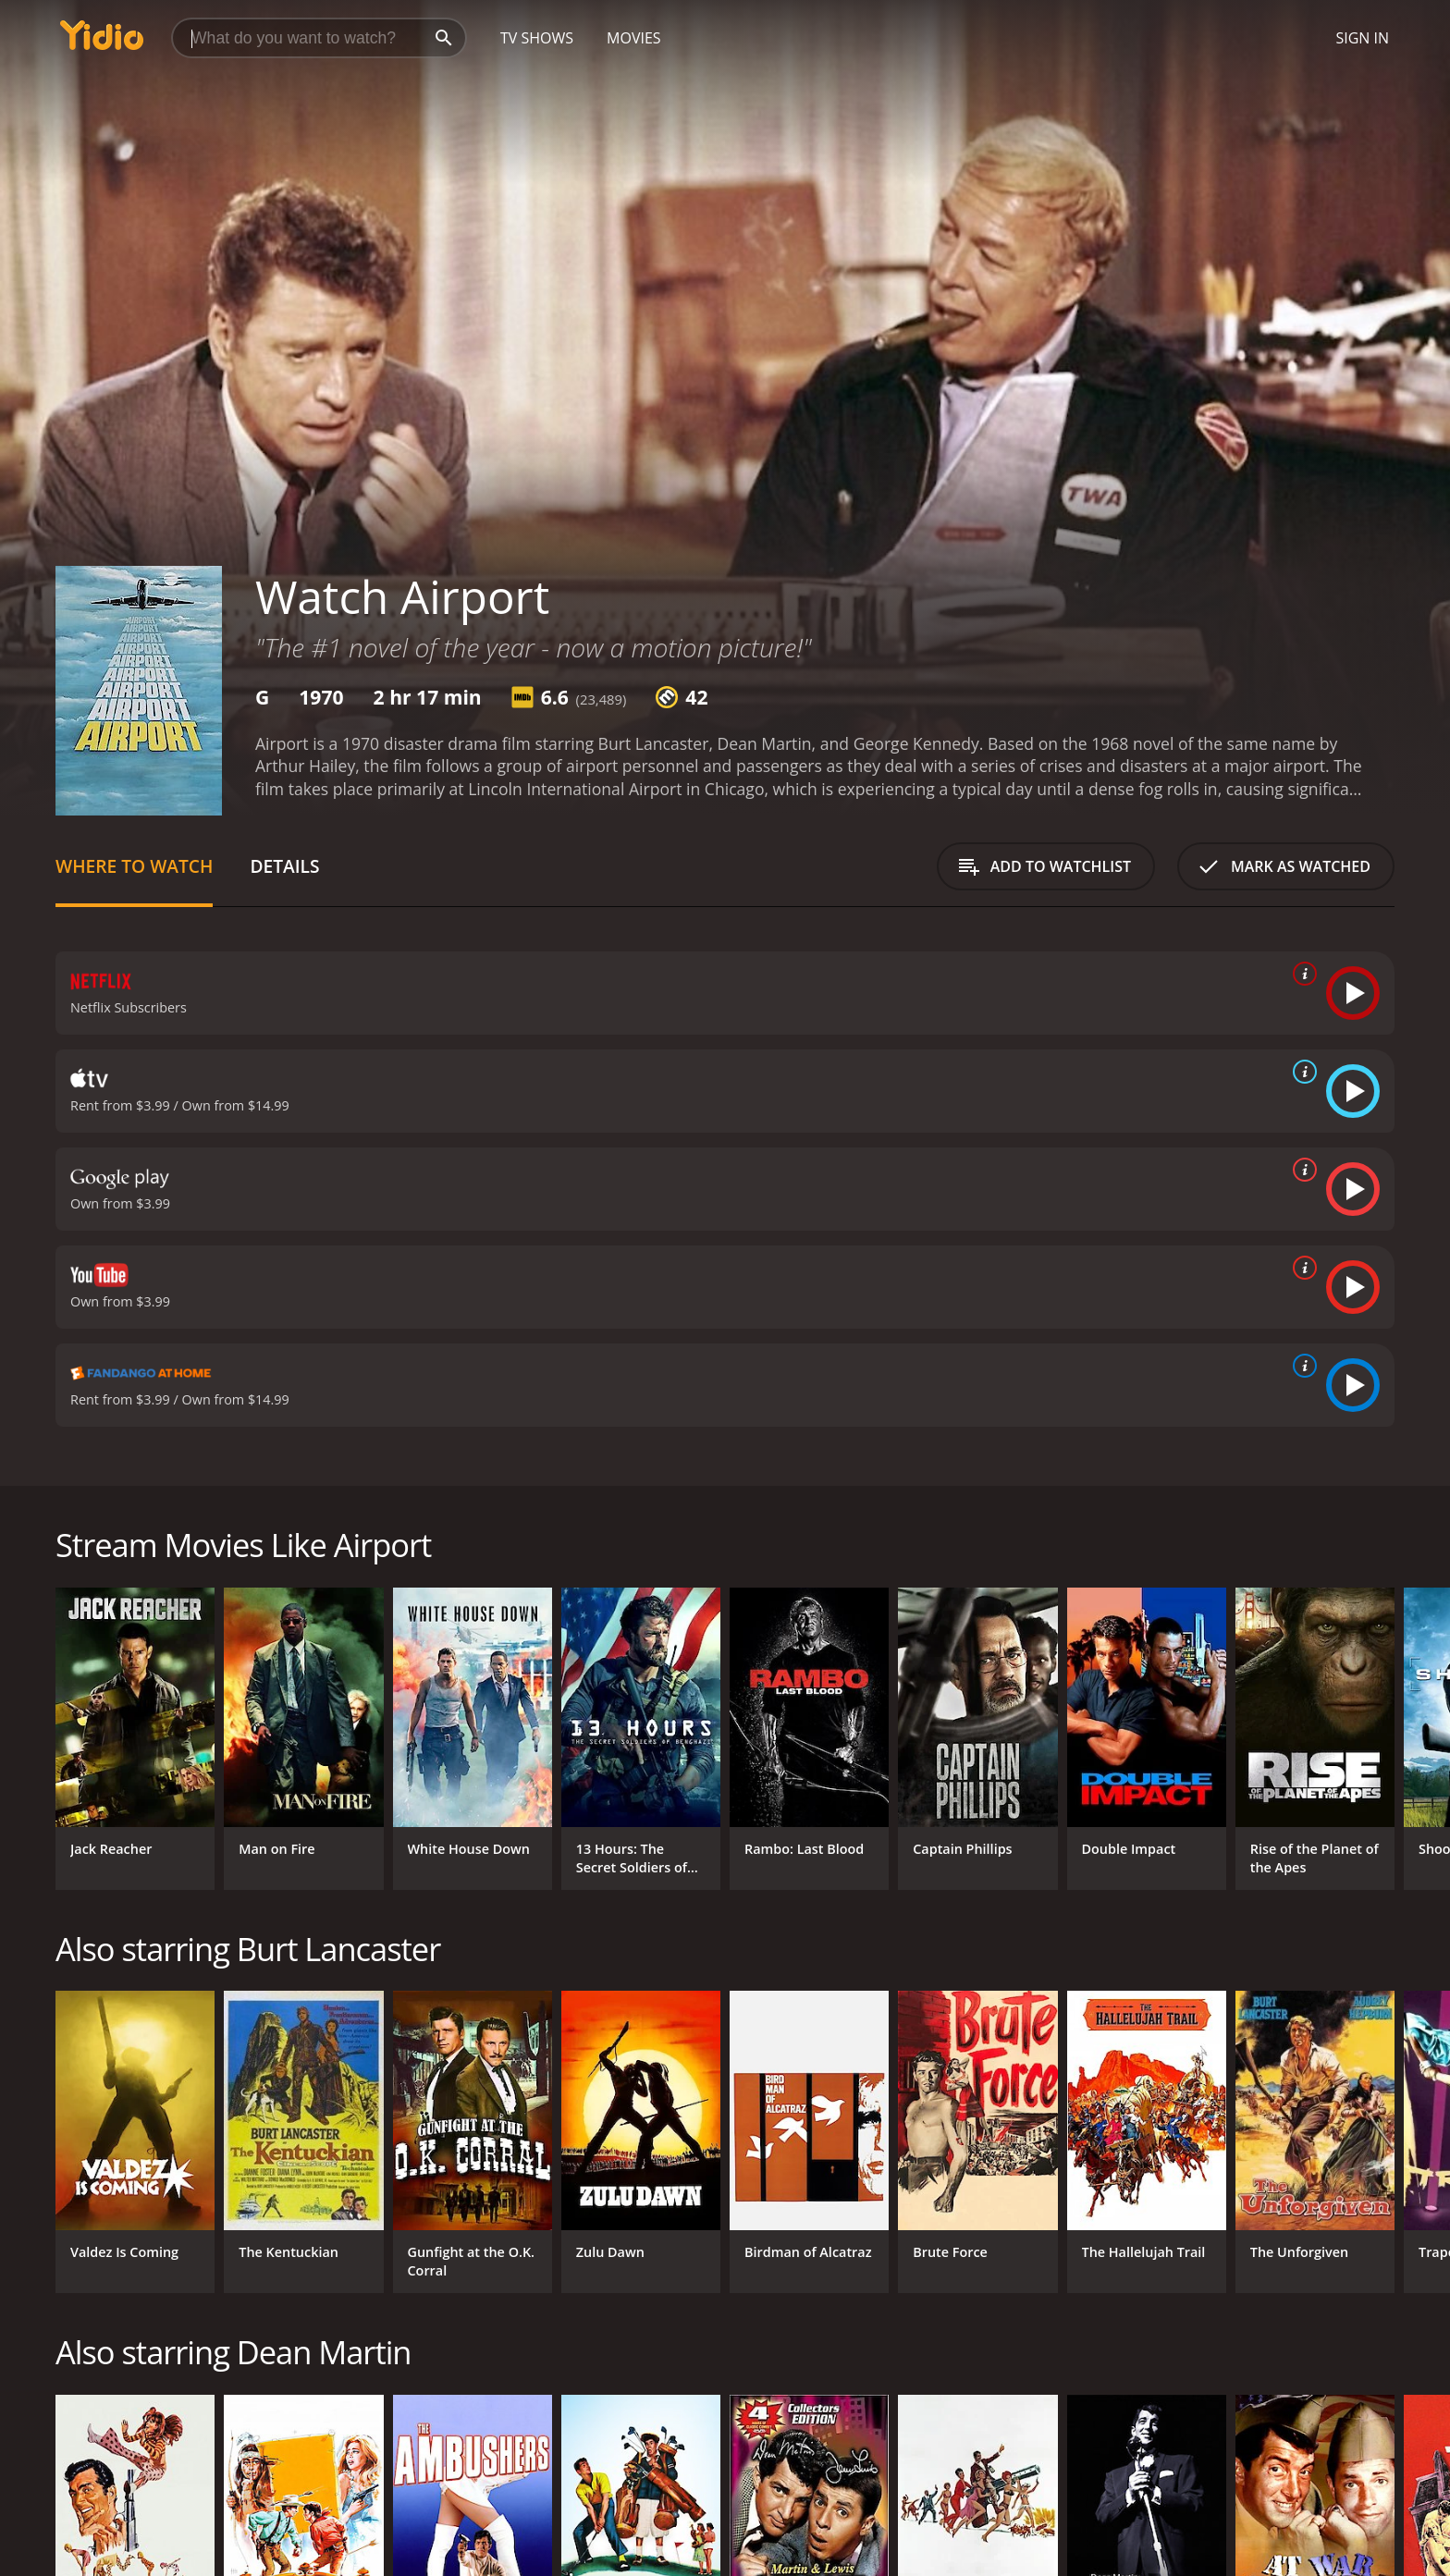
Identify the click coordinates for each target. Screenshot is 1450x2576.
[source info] (1301, 974)
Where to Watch (134, 865)
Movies (634, 38)
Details (284, 865)
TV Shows (536, 38)
